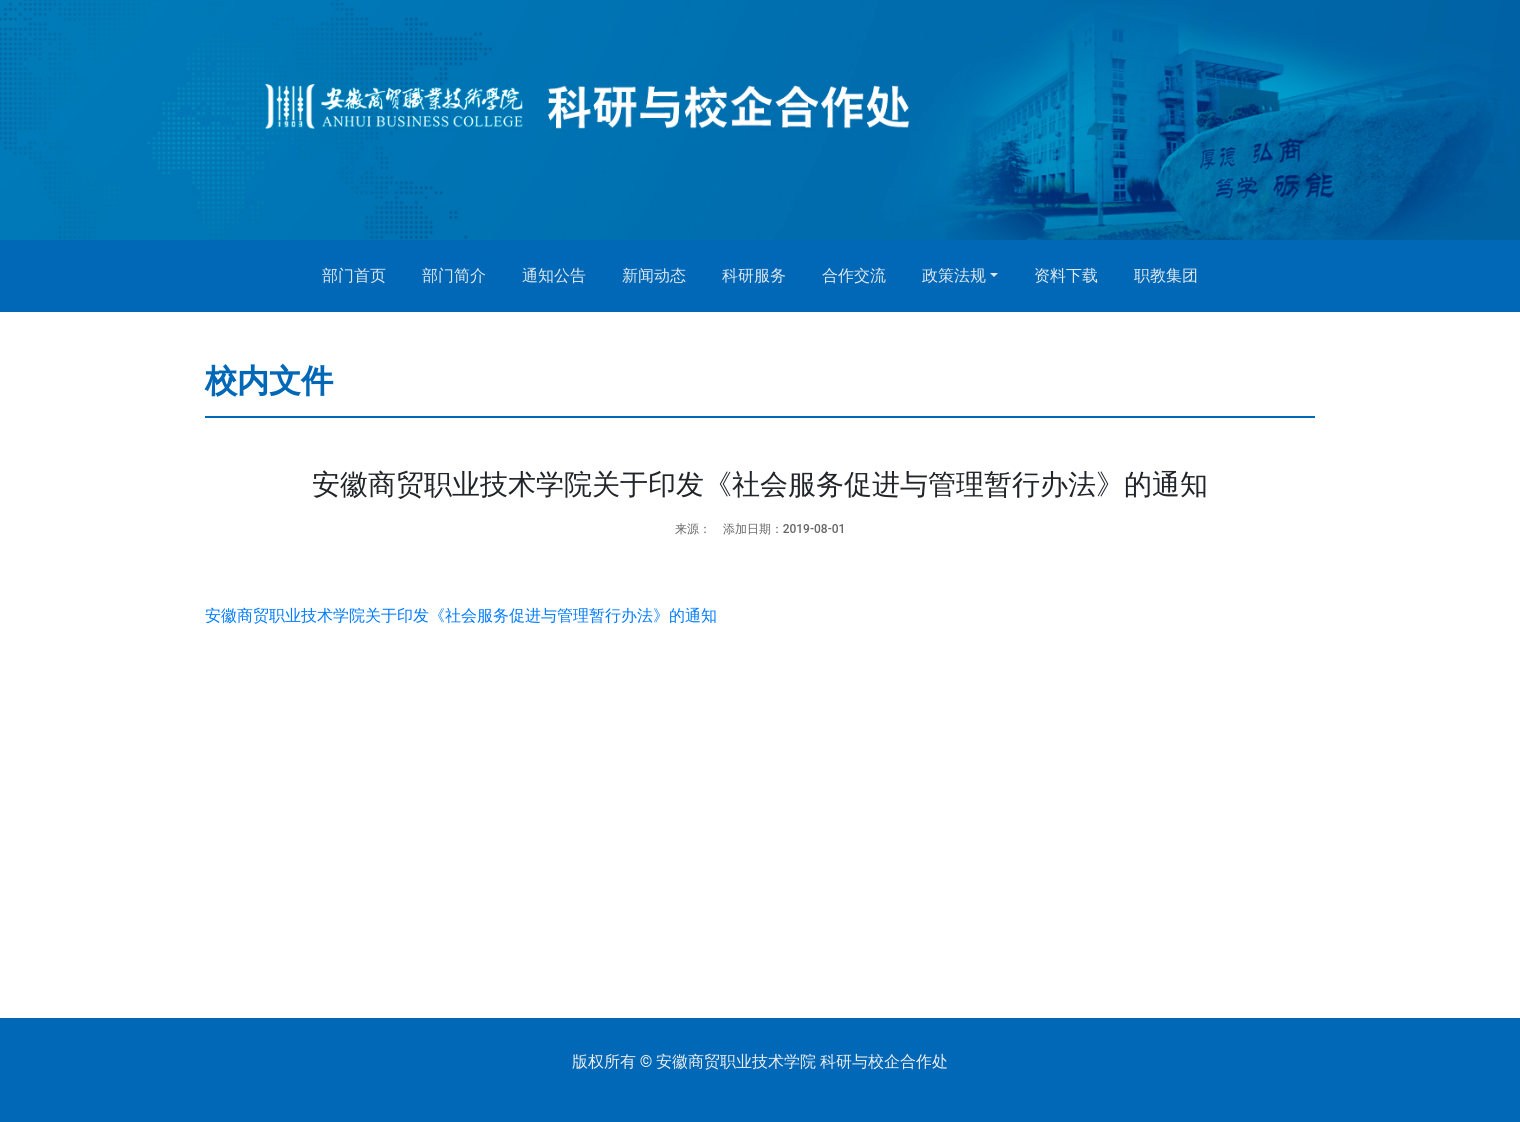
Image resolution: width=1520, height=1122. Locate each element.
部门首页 (354, 275)
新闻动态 (654, 275)
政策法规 (954, 275)
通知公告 (554, 275)
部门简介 (454, 275)
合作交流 (854, 275)
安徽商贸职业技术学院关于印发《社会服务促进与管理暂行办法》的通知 (461, 615)
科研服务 (754, 275)
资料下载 (1066, 275)
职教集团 (1166, 275)
